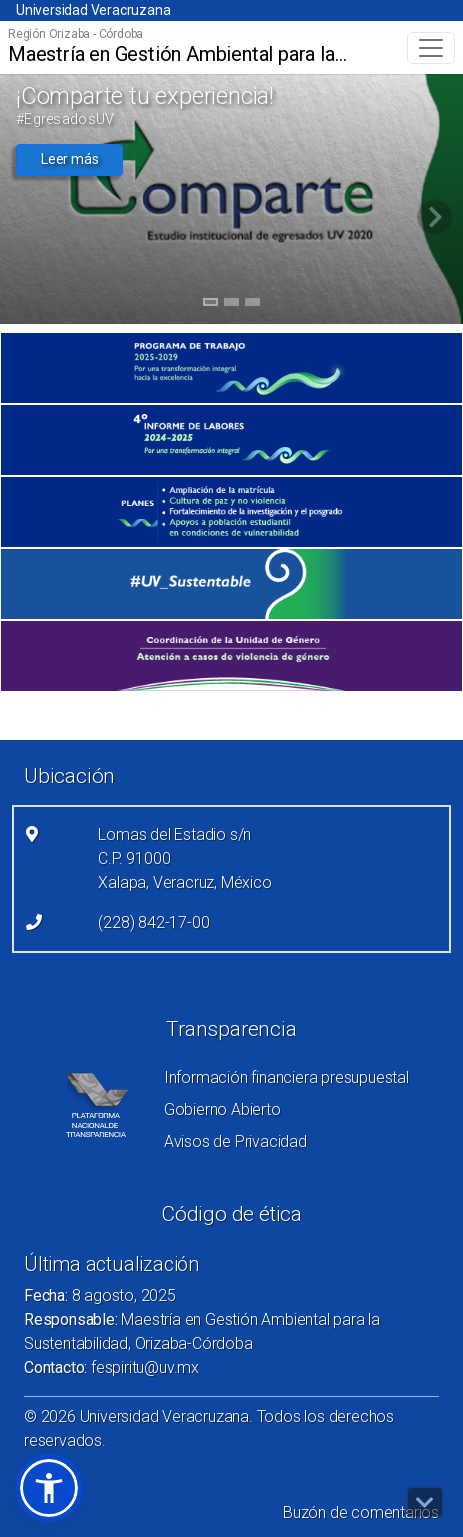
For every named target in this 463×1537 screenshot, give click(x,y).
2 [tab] (231, 305)
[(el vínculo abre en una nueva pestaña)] (231, 368)
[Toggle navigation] (431, 48)
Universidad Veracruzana (93, 10)
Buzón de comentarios (361, 1512)
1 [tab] (210, 305)
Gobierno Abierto (222, 1109)
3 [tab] (252, 305)
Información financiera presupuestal (286, 1077)
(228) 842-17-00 (153, 922)
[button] (49, 1488)
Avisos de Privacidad (235, 1141)
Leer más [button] (69, 159)
